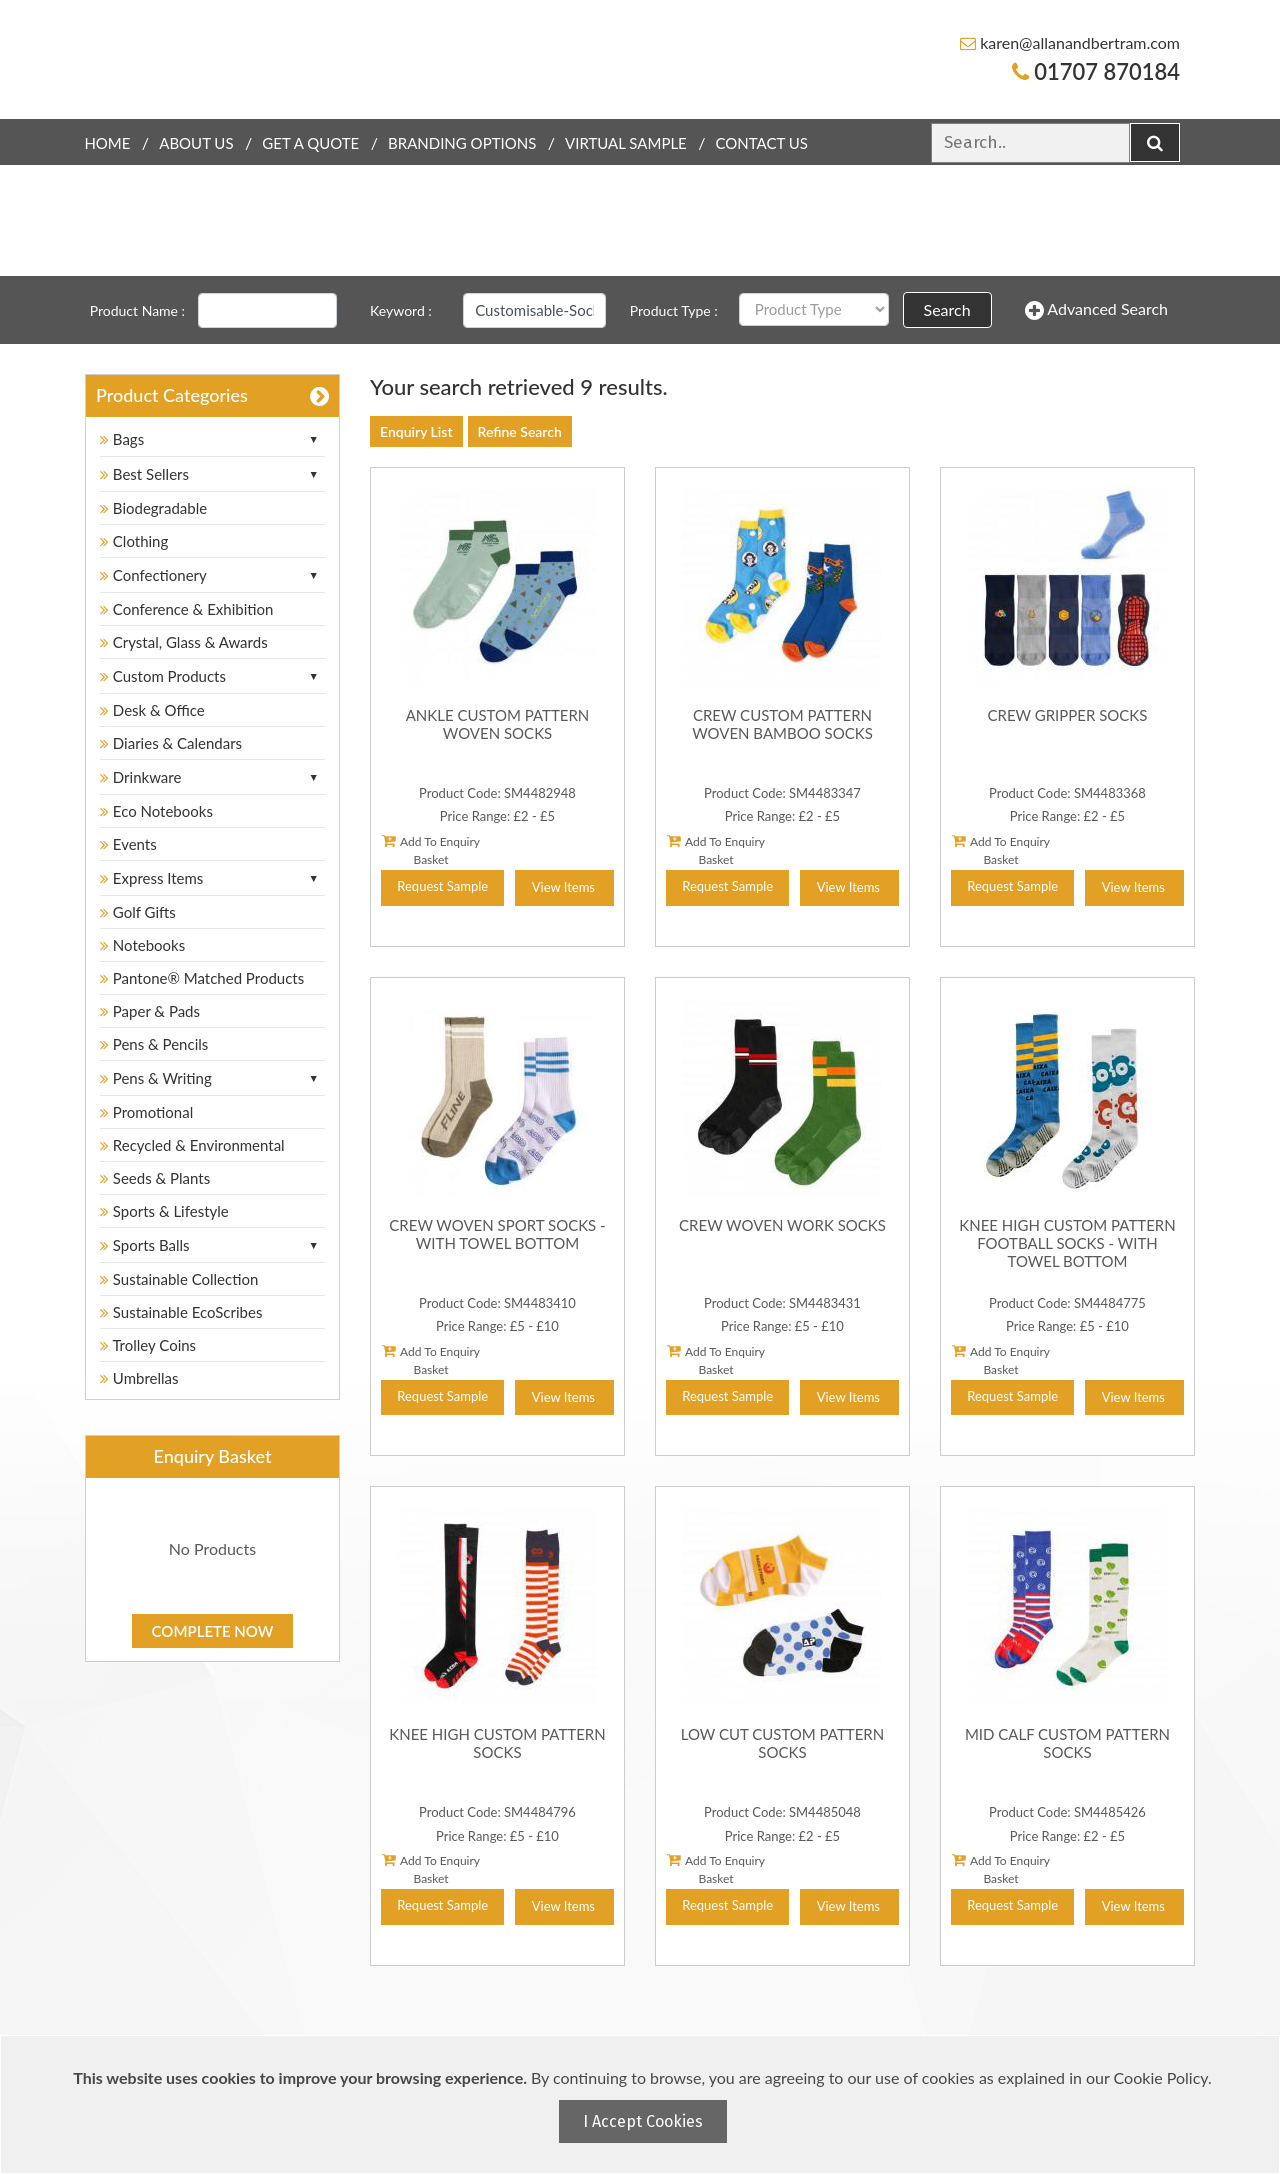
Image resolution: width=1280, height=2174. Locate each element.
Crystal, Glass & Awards (184, 642)
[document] (642, 2104)
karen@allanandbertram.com (1070, 42)
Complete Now (213, 1631)
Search (947, 309)
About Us (196, 143)
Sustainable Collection (179, 1279)
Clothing (134, 541)
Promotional (146, 1112)
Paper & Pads (150, 1011)
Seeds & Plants (155, 1178)
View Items (563, 887)
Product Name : (137, 310)
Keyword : (401, 310)
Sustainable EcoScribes (181, 1312)
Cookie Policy (1161, 2077)
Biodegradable (153, 508)
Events (128, 844)
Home (107, 143)
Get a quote (310, 143)
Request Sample (442, 886)
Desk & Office (152, 710)
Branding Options (462, 143)
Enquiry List (416, 431)
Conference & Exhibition (186, 609)
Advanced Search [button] (1096, 310)
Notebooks (142, 945)
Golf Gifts (138, 912)
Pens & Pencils (154, 1044)
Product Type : (674, 310)
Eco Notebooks (156, 811)
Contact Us (762, 143)
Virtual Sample (626, 143)
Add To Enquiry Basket (431, 850)
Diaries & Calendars (171, 743)
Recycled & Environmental (192, 1145)
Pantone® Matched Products (202, 978)
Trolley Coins (150, 1345)
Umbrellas (139, 1378)
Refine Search (520, 431)
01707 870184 (1096, 71)
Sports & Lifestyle (164, 1211)
